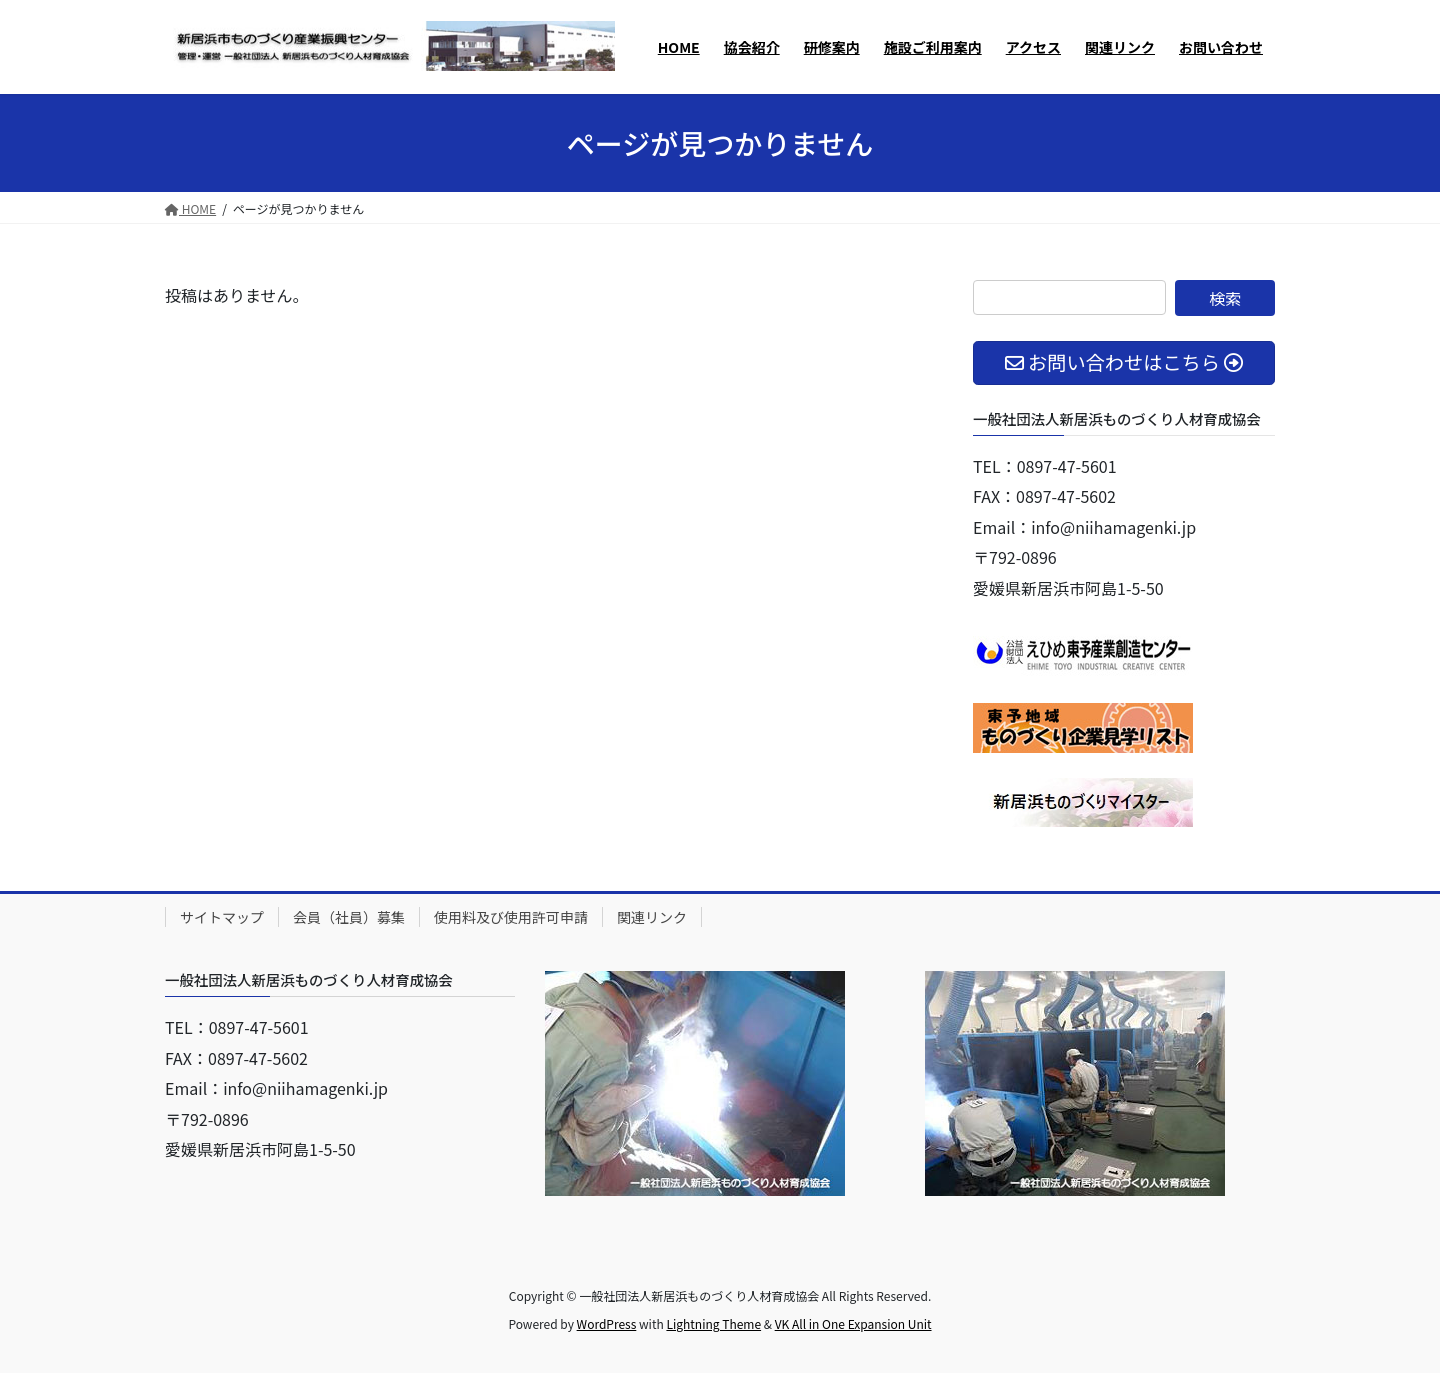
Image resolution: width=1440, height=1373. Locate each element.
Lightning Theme (713, 1323)
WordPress (607, 1323)
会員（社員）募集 (349, 917)
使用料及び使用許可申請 (511, 917)
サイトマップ (222, 917)
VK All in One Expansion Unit (853, 1323)
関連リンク (652, 917)
